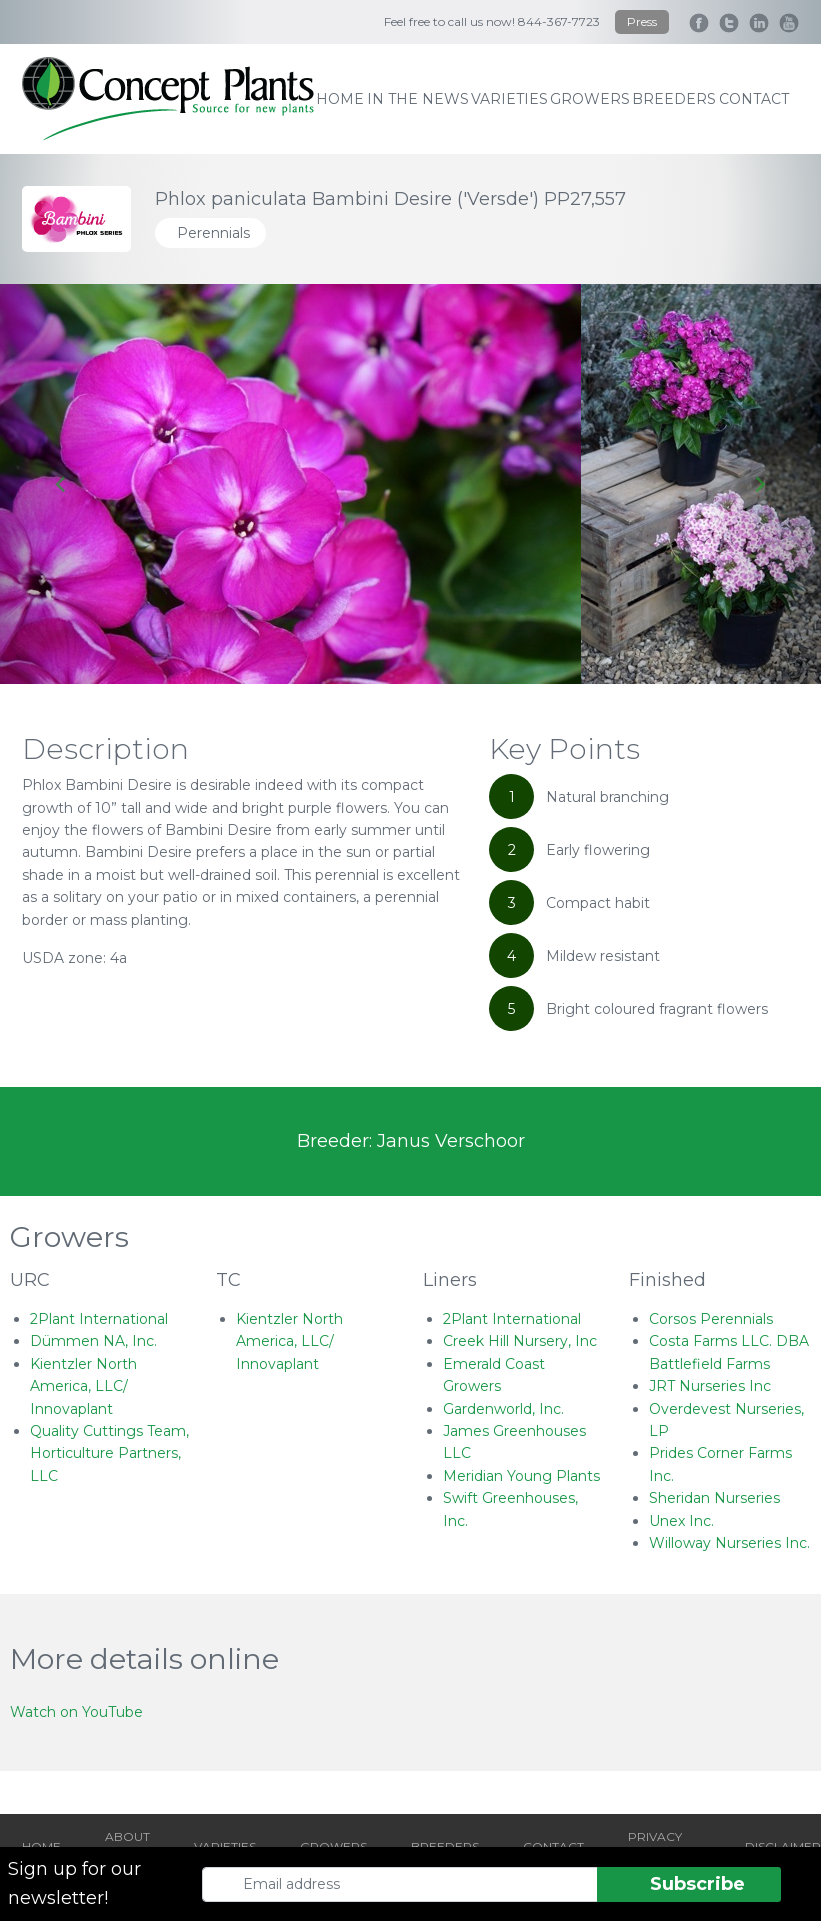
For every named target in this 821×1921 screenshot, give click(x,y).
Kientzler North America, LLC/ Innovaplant (83, 1386)
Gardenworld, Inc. (503, 1409)
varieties (509, 99)
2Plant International (99, 1319)
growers (590, 99)
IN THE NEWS (418, 99)
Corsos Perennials (711, 1319)
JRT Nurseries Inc (710, 1386)
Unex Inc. (681, 1521)
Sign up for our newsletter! (74, 1883)
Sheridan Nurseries (714, 1498)
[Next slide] (759, 484)
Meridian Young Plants (521, 1476)
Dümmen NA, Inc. (93, 1341)
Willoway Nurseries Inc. (729, 1543)
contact (754, 99)
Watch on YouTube (76, 1712)
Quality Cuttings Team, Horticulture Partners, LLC (109, 1453)
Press (642, 21)
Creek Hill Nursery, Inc (520, 1341)
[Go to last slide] (61, 484)
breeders (674, 99)
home (340, 99)
